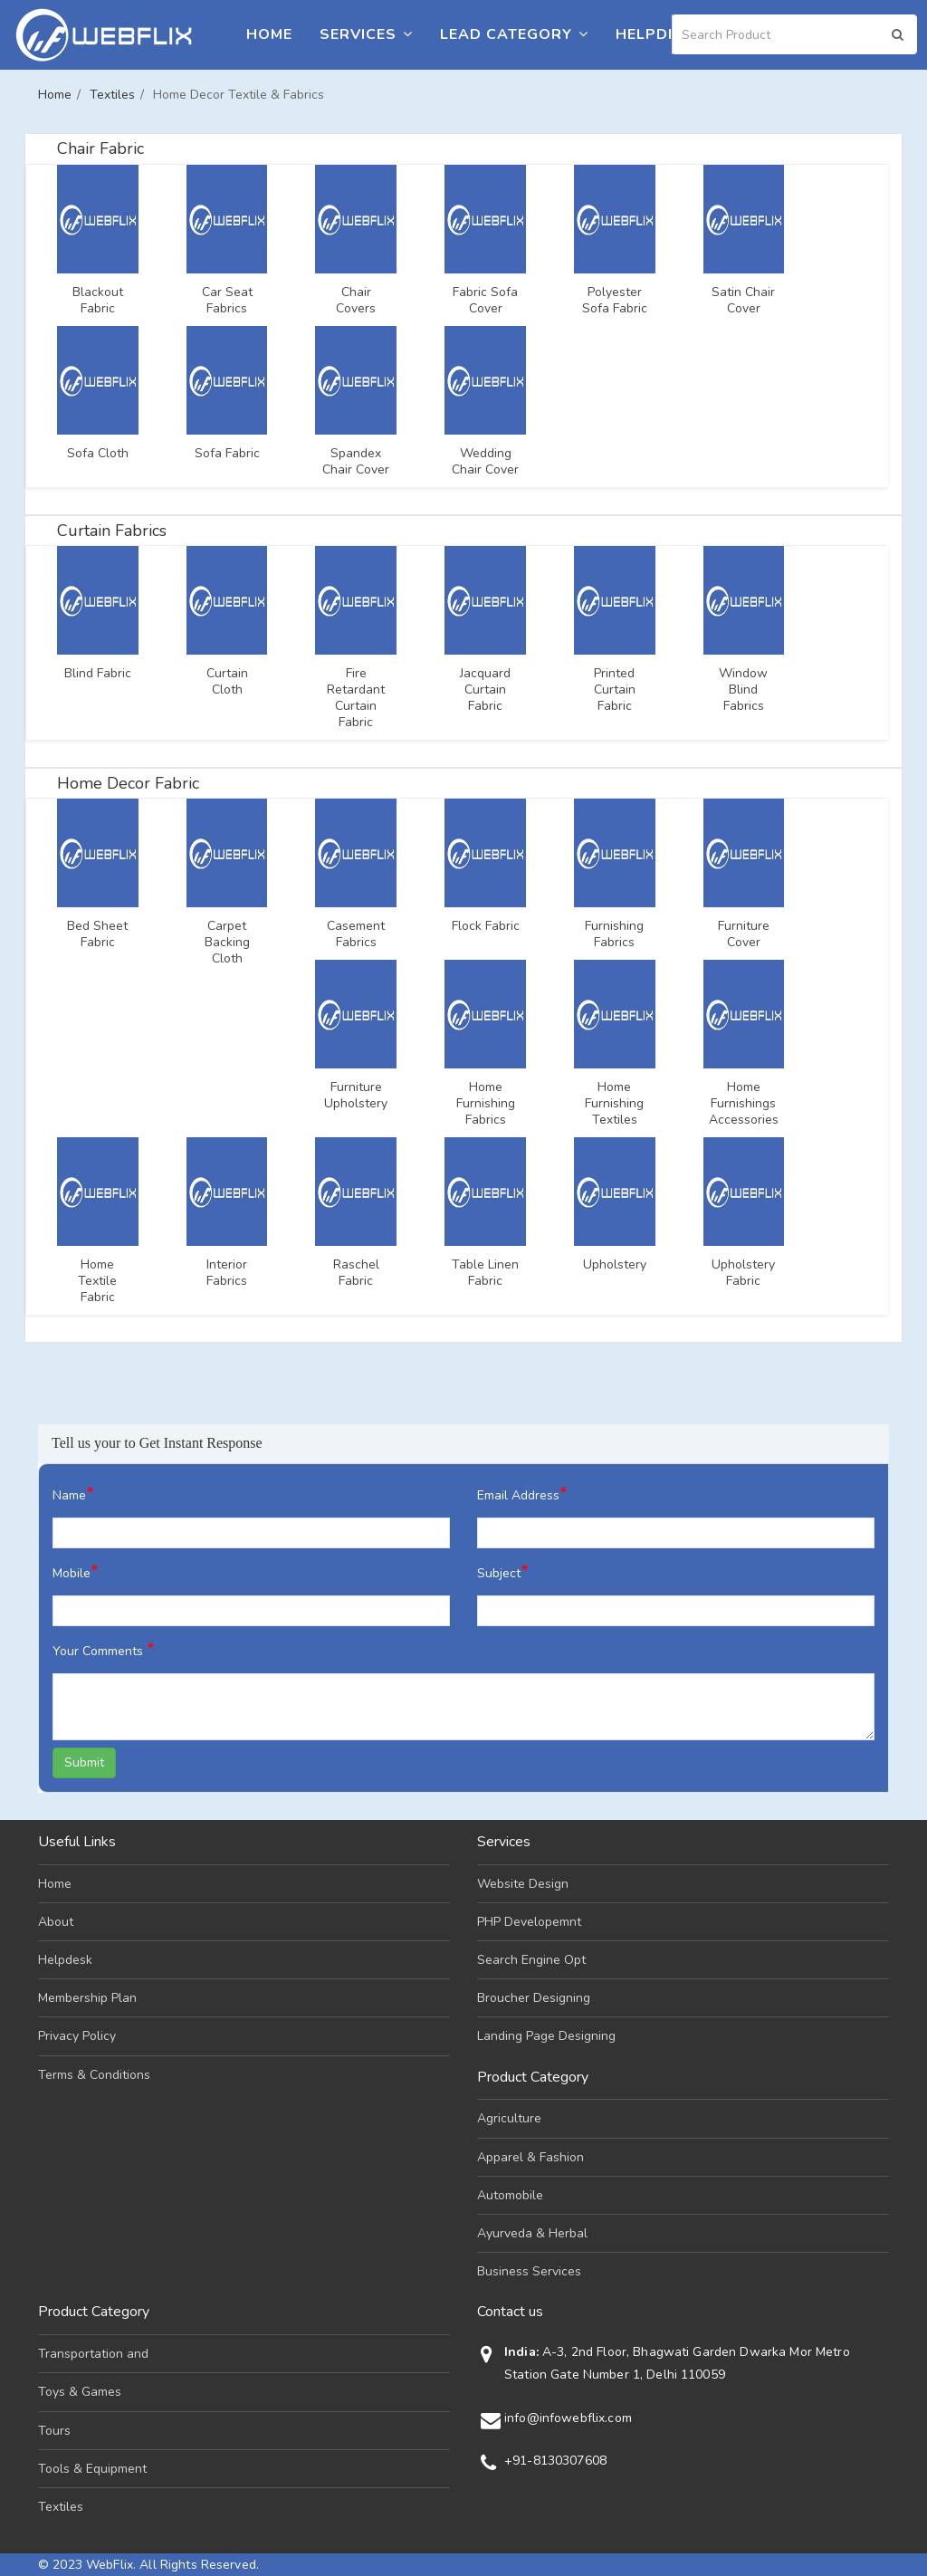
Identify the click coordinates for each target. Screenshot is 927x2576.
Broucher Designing (533, 1997)
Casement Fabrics (356, 934)
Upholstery (614, 1265)
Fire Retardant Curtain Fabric (356, 698)
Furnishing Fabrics (614, 934)
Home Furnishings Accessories (744, 1103)
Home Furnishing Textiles (614, 1103)
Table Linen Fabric (485, 1273)
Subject (503, 1571)
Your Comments (104, 1649)
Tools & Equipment (92, 2468)
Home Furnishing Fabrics (485, 1103)
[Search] (795, 34)
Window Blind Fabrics (743, 690)
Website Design (523, 1883)
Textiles (112, 94)
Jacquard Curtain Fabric (485, 690)
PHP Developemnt (529, 1921)
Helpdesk (657, 34)
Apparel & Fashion (530, 2157)
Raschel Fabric (356, 1273)
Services (366, 34)
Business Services (529, 2271)
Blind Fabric (97, 674)
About (55, 1921)
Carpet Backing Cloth (227, 942)
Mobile (76, 1571)
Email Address (522, 1493)
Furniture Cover (743, 934)
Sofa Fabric (227, 453)
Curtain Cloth (227, 682)
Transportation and (93, 2353)
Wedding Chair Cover (485, 461)
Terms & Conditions (94, 2074)
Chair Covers (356, 300)
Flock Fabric (486, 926)
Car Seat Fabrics (227, 300)
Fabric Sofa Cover (485, 300)
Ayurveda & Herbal (532, 2233)
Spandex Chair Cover (355, 461)
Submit (84, 1762)
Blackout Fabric (97, 300)
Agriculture (509, 2118)
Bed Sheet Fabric (97, 934)
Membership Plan (87, 1997)
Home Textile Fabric (97, 1281)
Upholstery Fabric (743, 1273)
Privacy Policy (77, 2036)
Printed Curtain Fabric (615, 690)
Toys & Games (79, 2391)
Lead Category (514, 34)
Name (73, 1493)
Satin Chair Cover (743, 300)
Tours (54, 2430)
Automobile (510, 2195)
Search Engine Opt (531, 1959)
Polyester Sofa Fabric (614, 300)
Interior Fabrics (226, 1273)
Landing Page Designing (546, 2036)
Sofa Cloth (98, 453)
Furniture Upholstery (355, 1095)
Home (269, 34)
